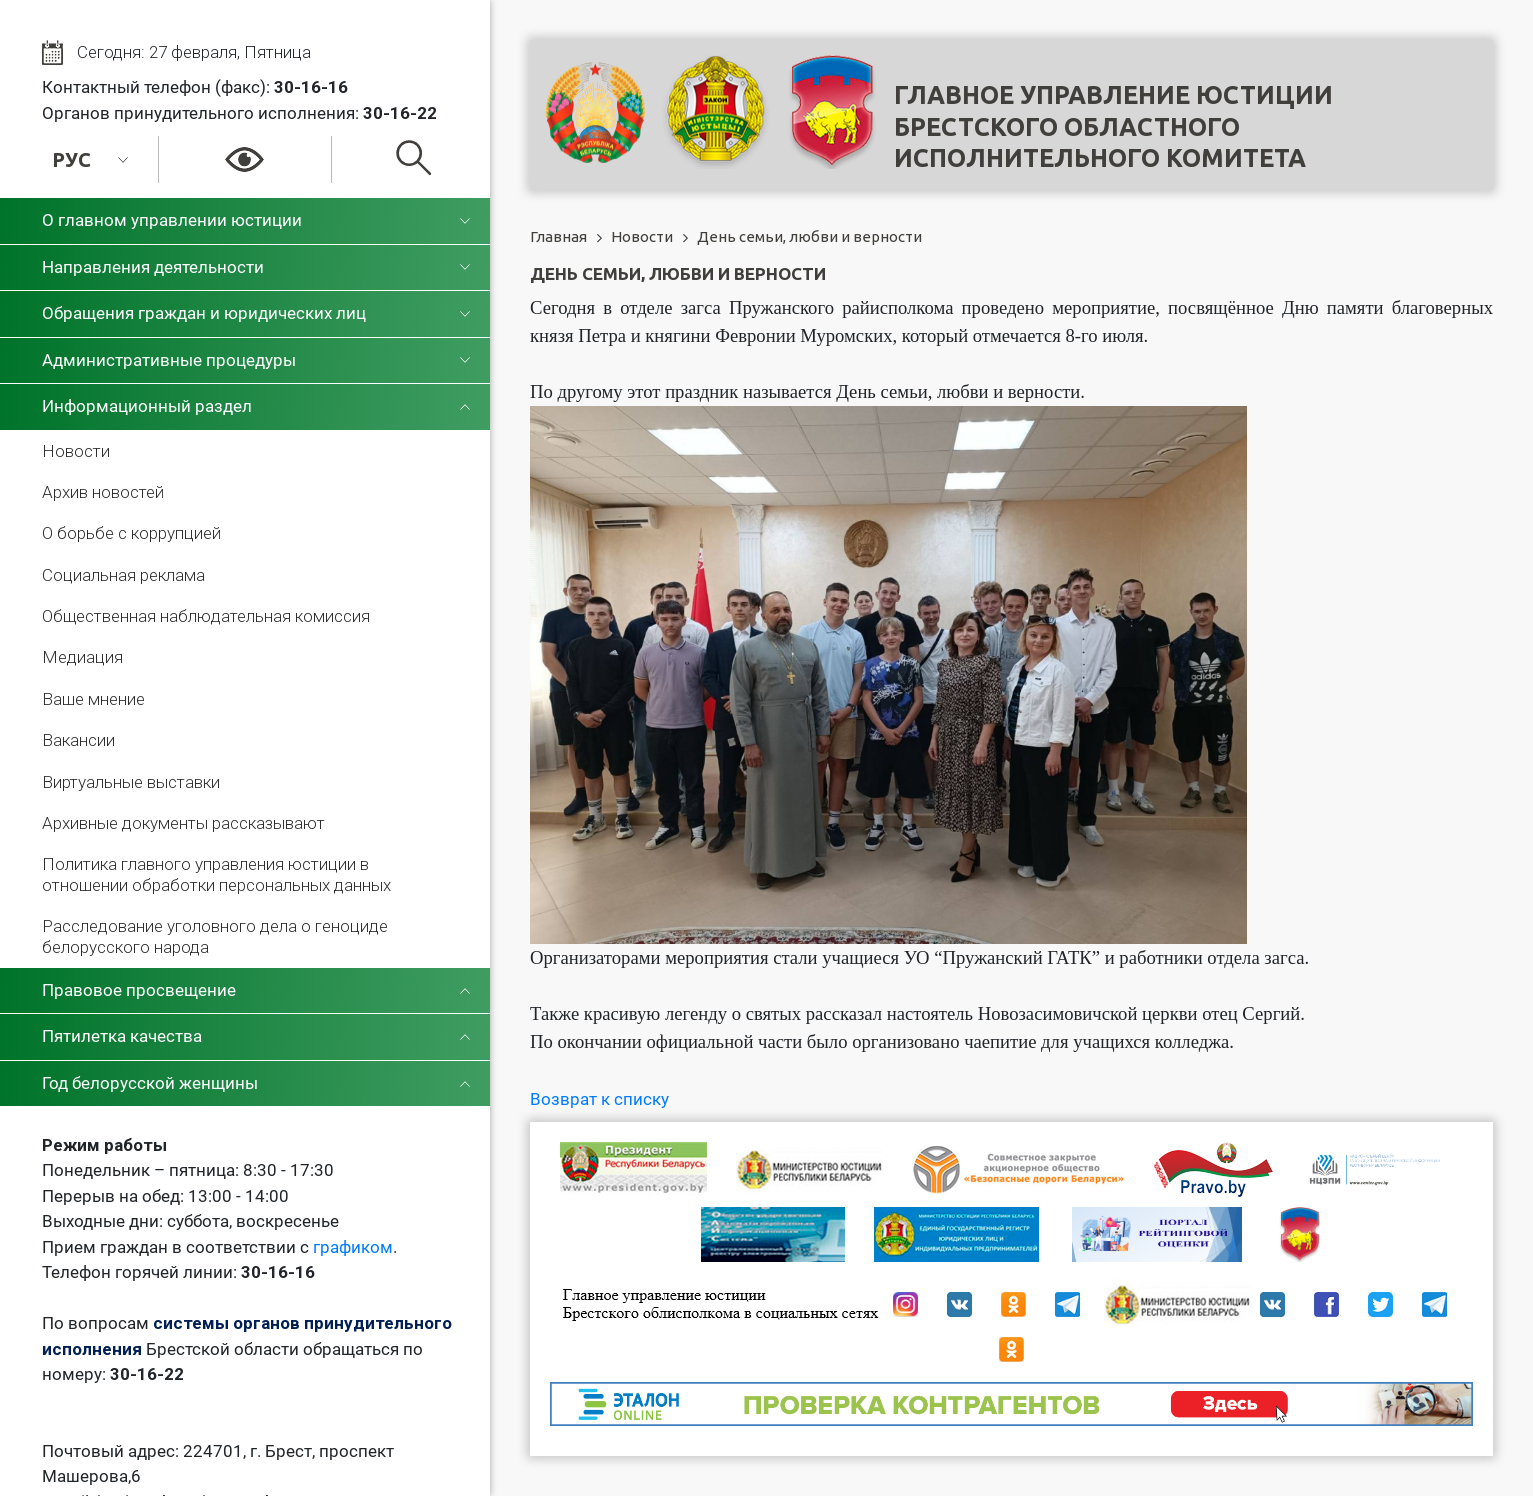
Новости (76, 451)
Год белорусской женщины (150, 1083)
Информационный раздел (147, 406)
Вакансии (78, 740)
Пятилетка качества (122, 1036)
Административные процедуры (169, 360)
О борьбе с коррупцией (131, 533)
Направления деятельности (153, 267)
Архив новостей (103, 492)
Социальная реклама (123, 575)
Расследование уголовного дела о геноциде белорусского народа (215, 936)
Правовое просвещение (139, 990)
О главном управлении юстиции (172, 220)
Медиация (82, 657)
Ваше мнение (93, 699)
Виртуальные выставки (131, 782)
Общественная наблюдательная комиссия (206, 616)
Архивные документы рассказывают (183, 823)
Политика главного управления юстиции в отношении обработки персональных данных (216, 874)
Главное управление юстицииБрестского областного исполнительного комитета (1113, 126)
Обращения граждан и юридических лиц (204, 313)
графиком (353, 1247)
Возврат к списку (599, 1099)
